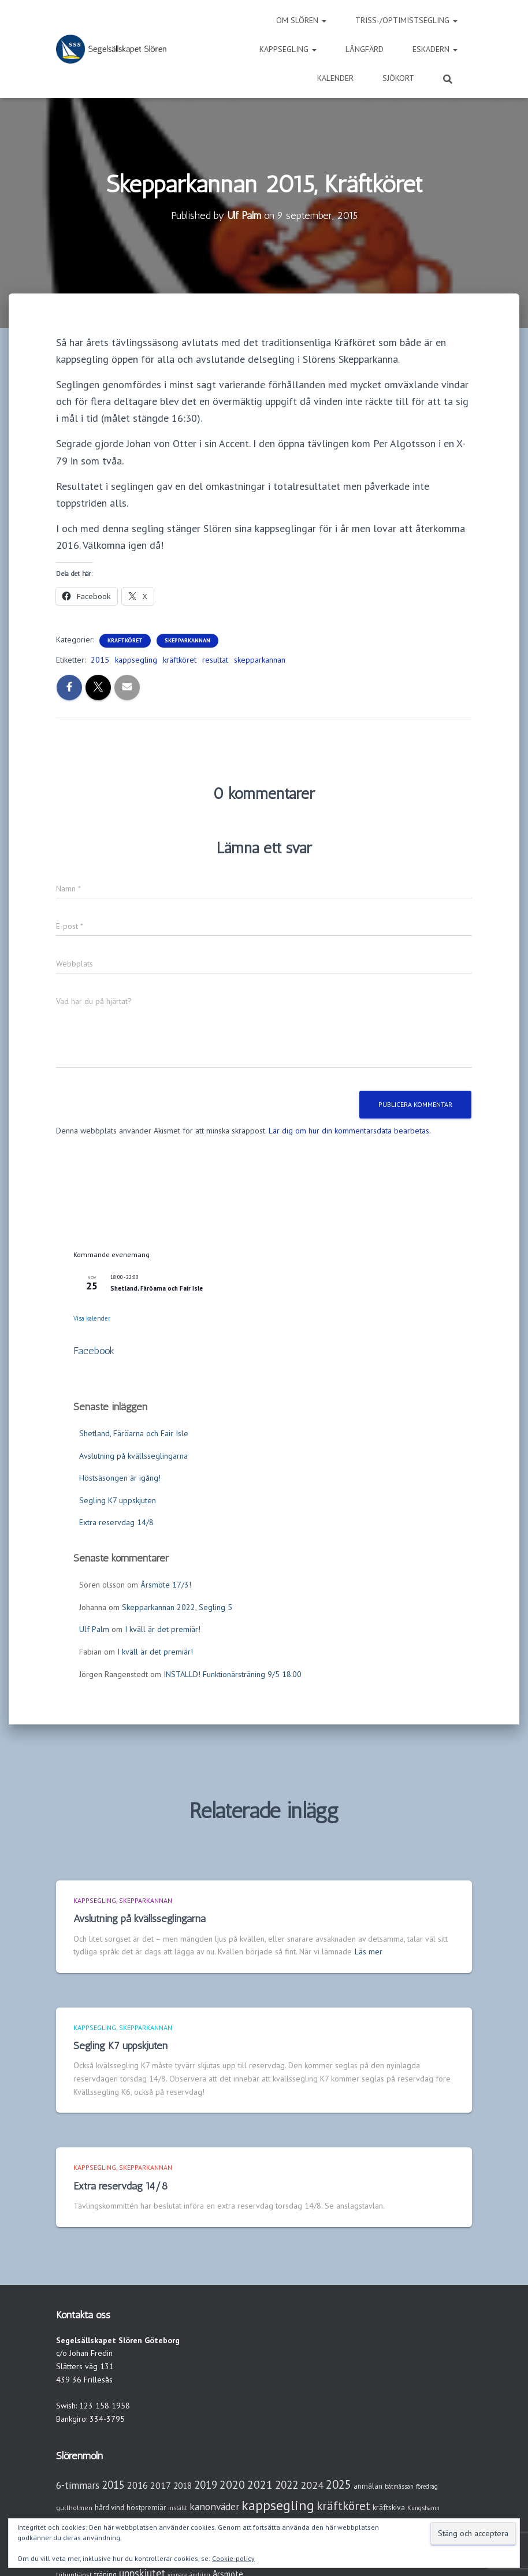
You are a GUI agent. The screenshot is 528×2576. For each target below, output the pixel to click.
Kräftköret (125, 640)
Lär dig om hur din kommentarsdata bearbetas (349, 1130)
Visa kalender (91, 1318)
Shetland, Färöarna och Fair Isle (156, 1288)
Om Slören (301, 20)
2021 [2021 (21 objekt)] (260, 2484)
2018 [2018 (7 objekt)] (182, 2485)
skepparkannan (259, 660)
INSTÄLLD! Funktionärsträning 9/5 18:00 (232, 1674)
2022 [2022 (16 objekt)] (286, 2485)
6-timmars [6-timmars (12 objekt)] (77, 2485)
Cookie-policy (233, 2558)
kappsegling (136, 660)
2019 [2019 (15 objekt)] (205, 2485)
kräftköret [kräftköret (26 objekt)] (343, 2506)
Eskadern (435, 49)
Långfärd (364, 49)
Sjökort (398, 78)
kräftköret (179, 660)
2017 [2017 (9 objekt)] (160, 2485)
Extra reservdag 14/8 (116, 1522)
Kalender (335, 78)
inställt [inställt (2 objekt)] (177, 2508)
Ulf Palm (94, 1629)
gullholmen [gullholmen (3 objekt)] (74, 2507)
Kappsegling (288, 49)
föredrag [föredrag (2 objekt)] (427, 2486)
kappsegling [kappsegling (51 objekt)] (277, 2505)
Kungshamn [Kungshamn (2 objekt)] (423, 2508)
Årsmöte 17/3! (165, 1584)
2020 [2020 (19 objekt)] (232, 2484)
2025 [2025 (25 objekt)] (338, 2484)
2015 (100, 660)
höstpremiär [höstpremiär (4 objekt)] (146, 2507)
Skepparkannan (187, 640)
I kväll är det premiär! (162, 1629)
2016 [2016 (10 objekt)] (137, 2485)
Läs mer (368, 1951)
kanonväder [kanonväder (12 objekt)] (214, 2506)
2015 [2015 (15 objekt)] (113, 2485)
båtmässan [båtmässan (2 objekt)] (399, 2486)
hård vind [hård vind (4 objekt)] (109, 2507)
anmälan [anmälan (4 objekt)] (368, 2486)
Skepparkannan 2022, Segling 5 (177, 1607)
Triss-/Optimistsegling (406, 20)
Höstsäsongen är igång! (120, 1478)
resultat (215, 660)
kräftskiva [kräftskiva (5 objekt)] (389, 2507)
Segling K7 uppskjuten (117, 1500)
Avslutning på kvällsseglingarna (133, 1456)
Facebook (93, 1350)
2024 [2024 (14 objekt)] (312, 2485)
